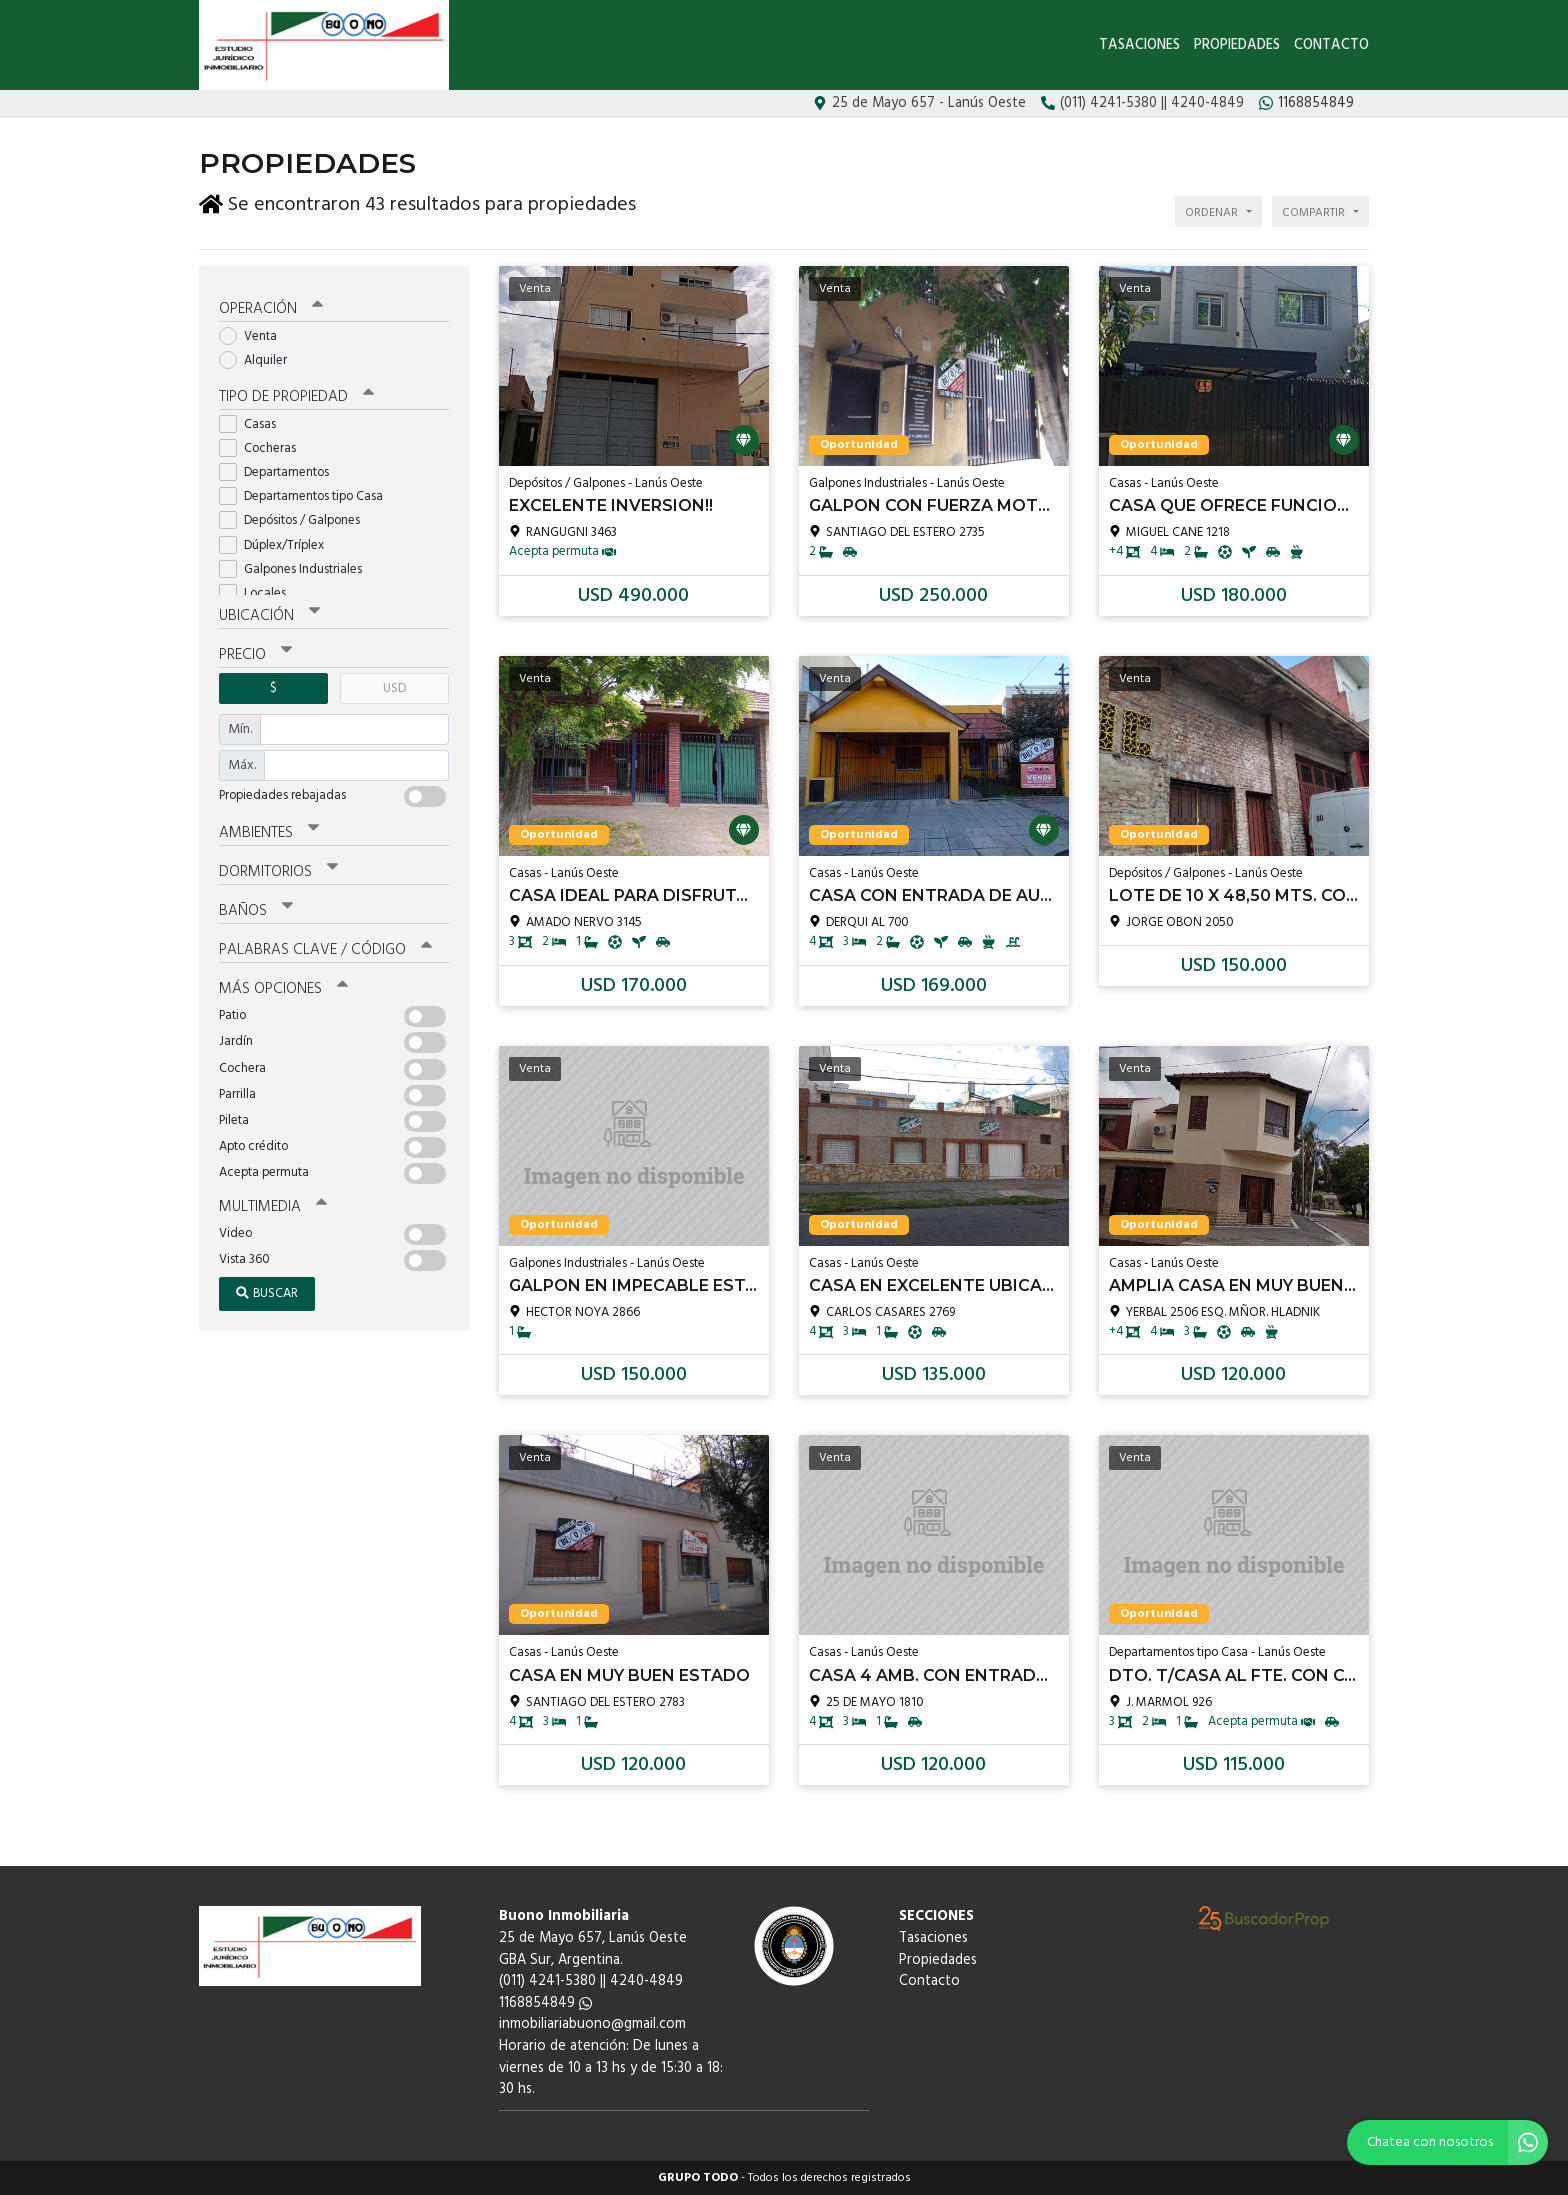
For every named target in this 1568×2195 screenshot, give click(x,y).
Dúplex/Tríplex (278, 542)
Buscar (267, 1290)
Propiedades (1237, 45)
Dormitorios (278, 870)
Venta (254, 334)
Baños (256, 909)
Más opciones (283, 987)
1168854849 (545, 2003)
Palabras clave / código (325, 948)
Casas (254, 421)
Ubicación (269, 613)
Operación (271, 307)
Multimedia (273, 1205)
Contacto (1331, 45)
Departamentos (280, 469)
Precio (255, 652)
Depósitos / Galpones (296, 518)
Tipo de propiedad (296, 394)
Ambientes (269, 830)
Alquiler (259, 358)
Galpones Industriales (297, 566)
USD (394, 685)
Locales (259, 590)
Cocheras (264, 445)
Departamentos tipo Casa (307, 494)
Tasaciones (1139, 45)
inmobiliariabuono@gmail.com (592, 2024)
